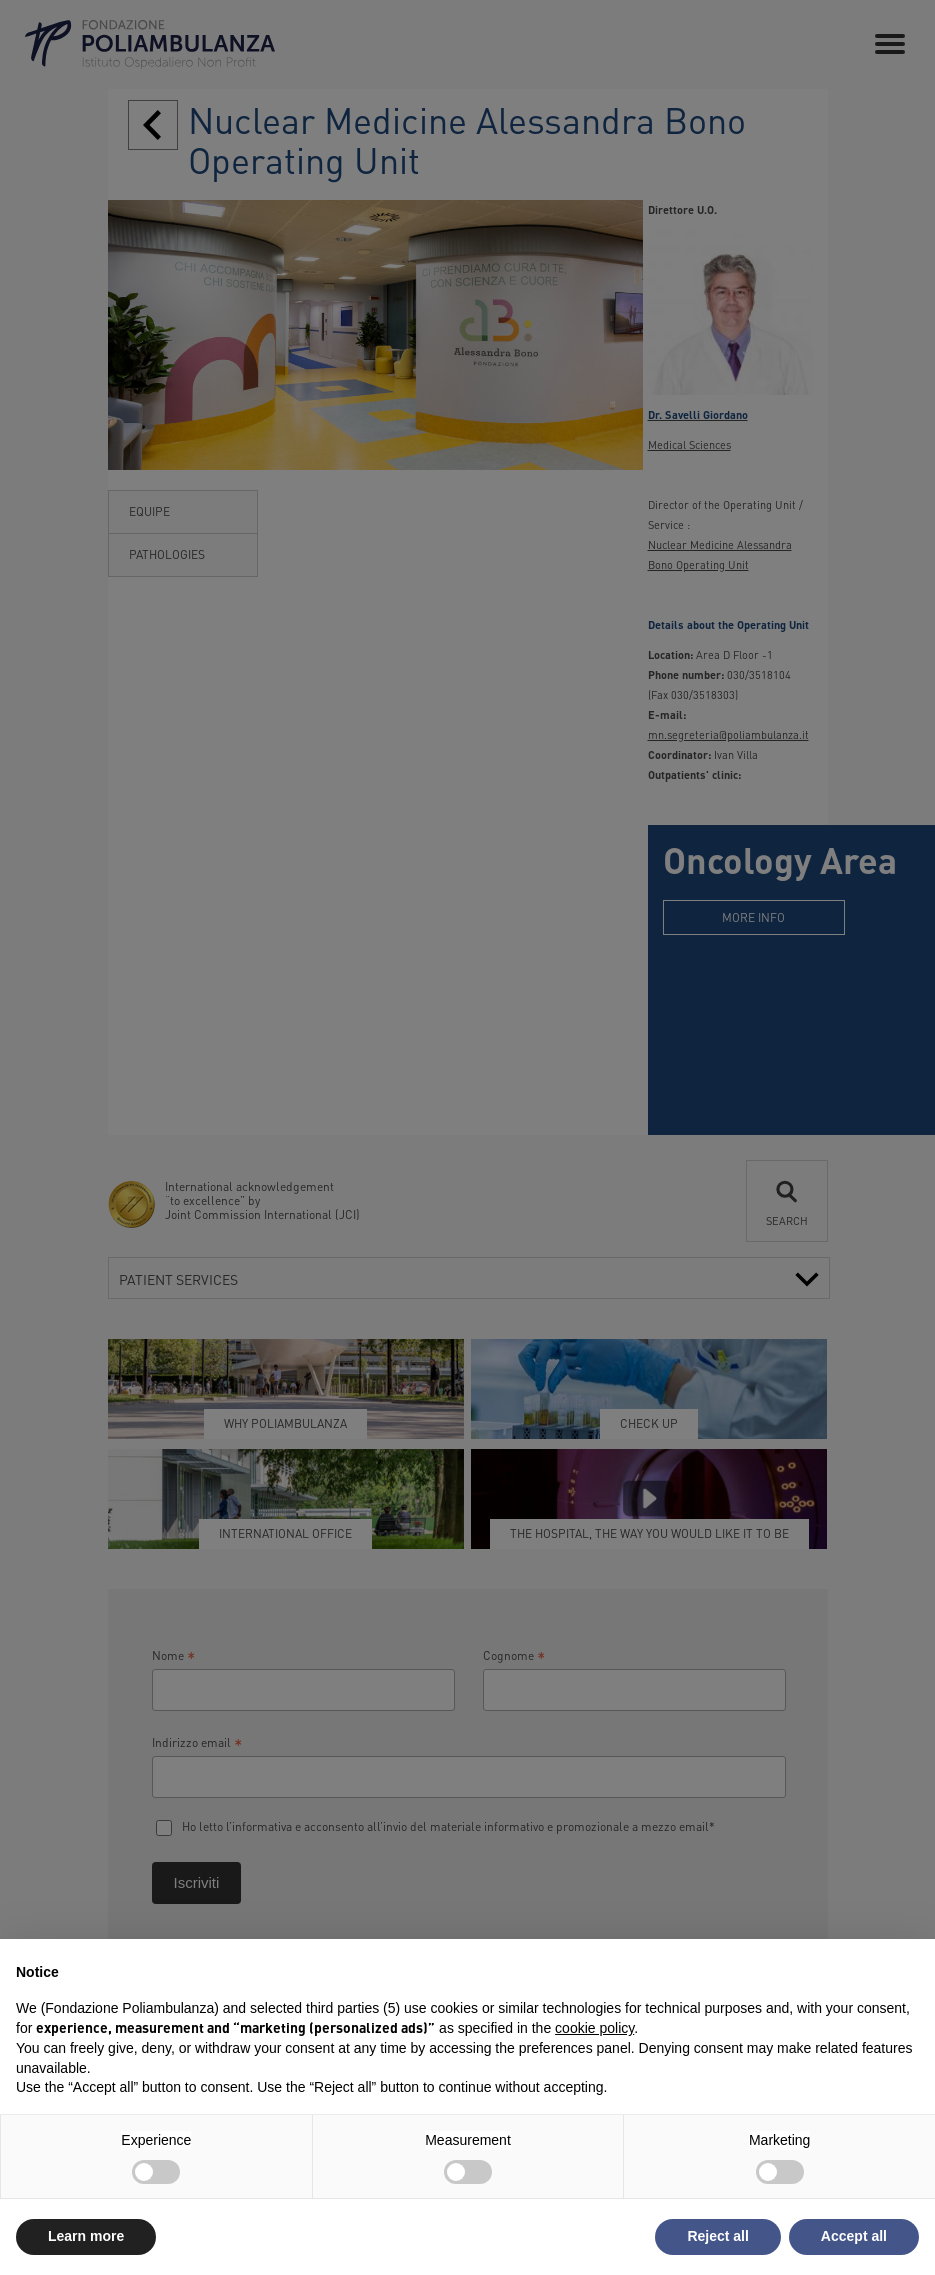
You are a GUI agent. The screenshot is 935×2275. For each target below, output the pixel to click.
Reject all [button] (717, 2236)
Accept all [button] (854, 2236)
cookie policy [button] (594, 2028)
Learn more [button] (86, 2236)
